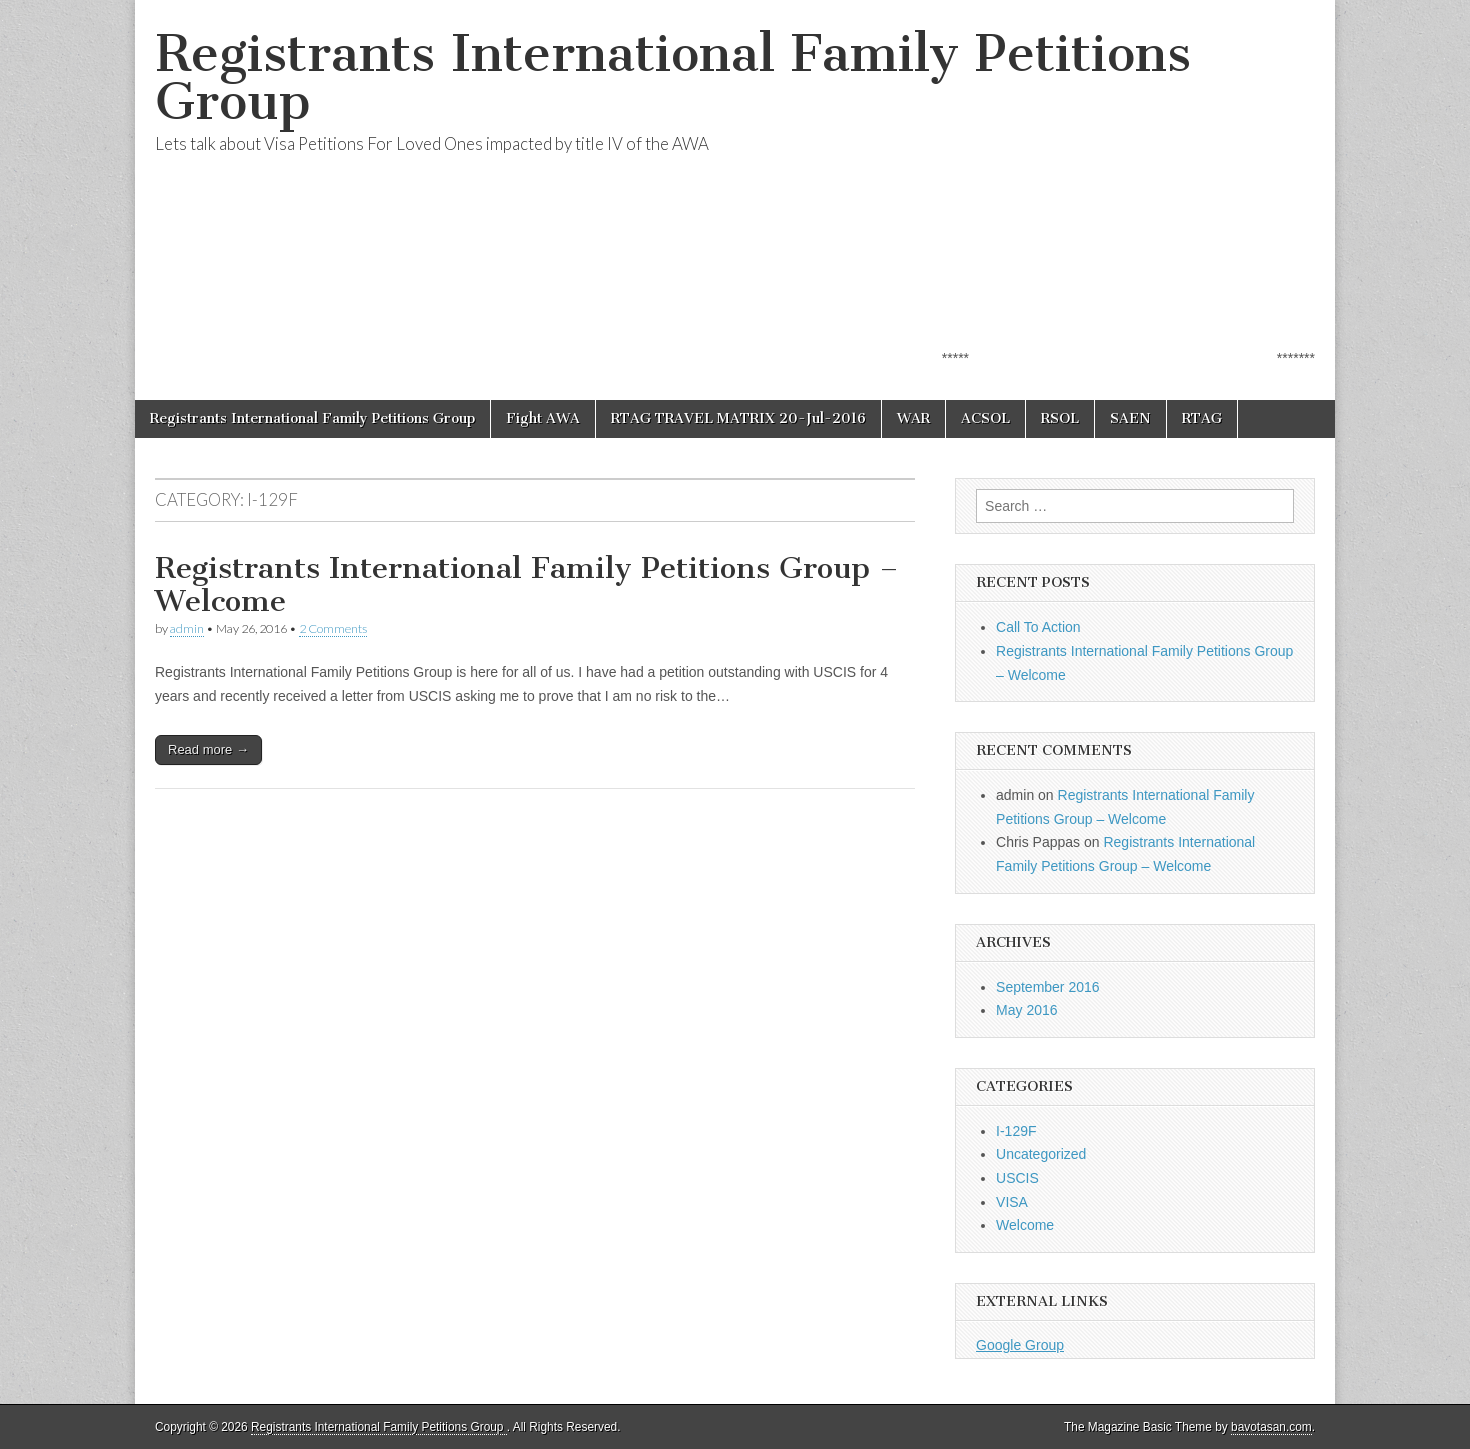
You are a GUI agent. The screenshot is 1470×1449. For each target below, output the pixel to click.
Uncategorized (1041, 1154)
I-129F (1016, 1131)
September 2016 (1048, 987)
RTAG (1202, 418)
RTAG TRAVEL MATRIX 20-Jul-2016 (738, 418)
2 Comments (333, 628)
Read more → (208, 749)
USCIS (1017, 1178)
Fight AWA (543, 418)
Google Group (1020, 1345)
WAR (913, 418)
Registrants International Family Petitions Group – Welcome (527, 585)
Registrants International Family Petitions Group (673, 77)
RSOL (1060, 418)
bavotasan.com (1271, 1427)
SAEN (1130, 418)
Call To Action (1038, 627)
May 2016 (1026, 1010)
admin (187, 628)
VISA (1012, 1202)
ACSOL (985, 418)
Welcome (1025, 1225)
